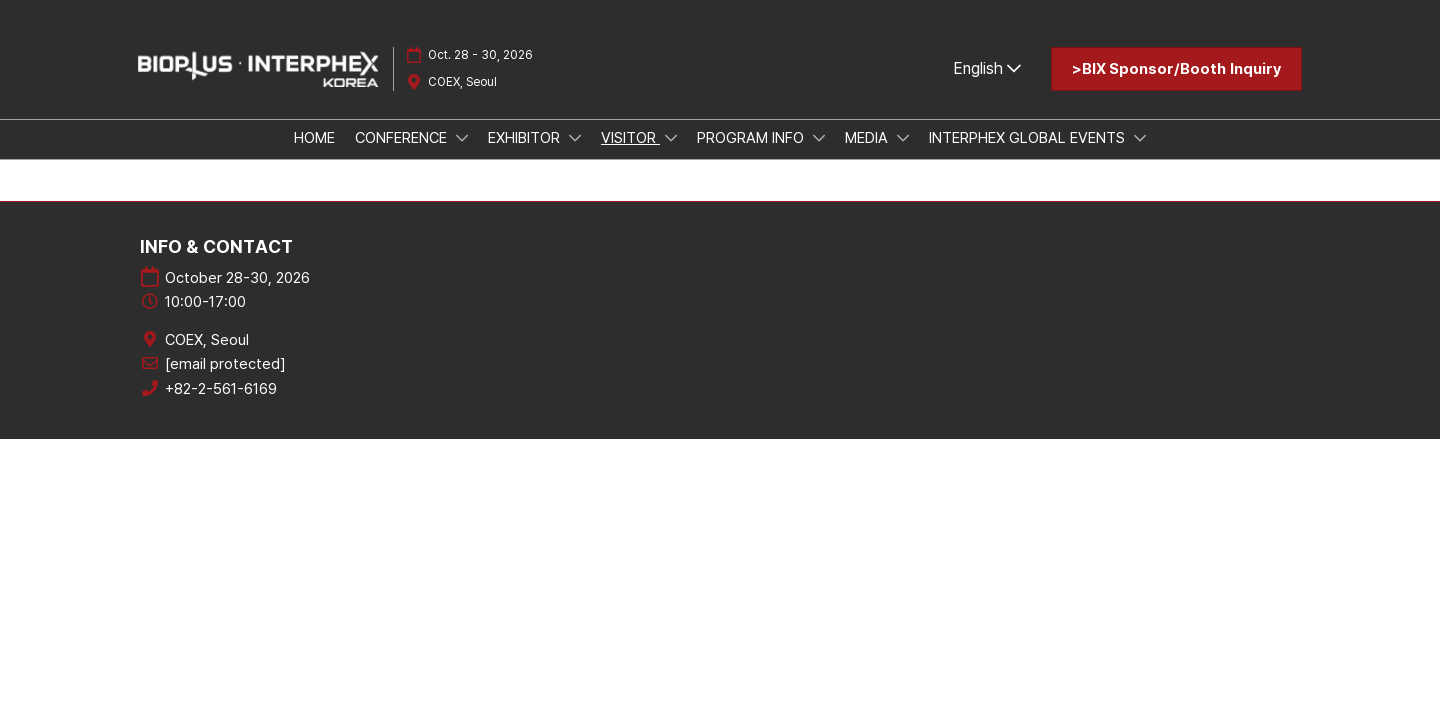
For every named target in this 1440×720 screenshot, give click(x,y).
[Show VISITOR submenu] (671, 138)
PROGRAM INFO (752, 138)
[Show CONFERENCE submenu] (462, 138)
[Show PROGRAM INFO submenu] (819, 138)
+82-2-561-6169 (221, 389)
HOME (314, 138)
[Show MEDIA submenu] (903, 138)
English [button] (987, 68)
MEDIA (868, 138)
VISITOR (630, 138)
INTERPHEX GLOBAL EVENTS (1029, 138)
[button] (1176, 69)
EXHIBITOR (526, 138)
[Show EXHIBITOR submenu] (575, 138)
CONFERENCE (403, 138)
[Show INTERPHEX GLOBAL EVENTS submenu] (1140, 138)
